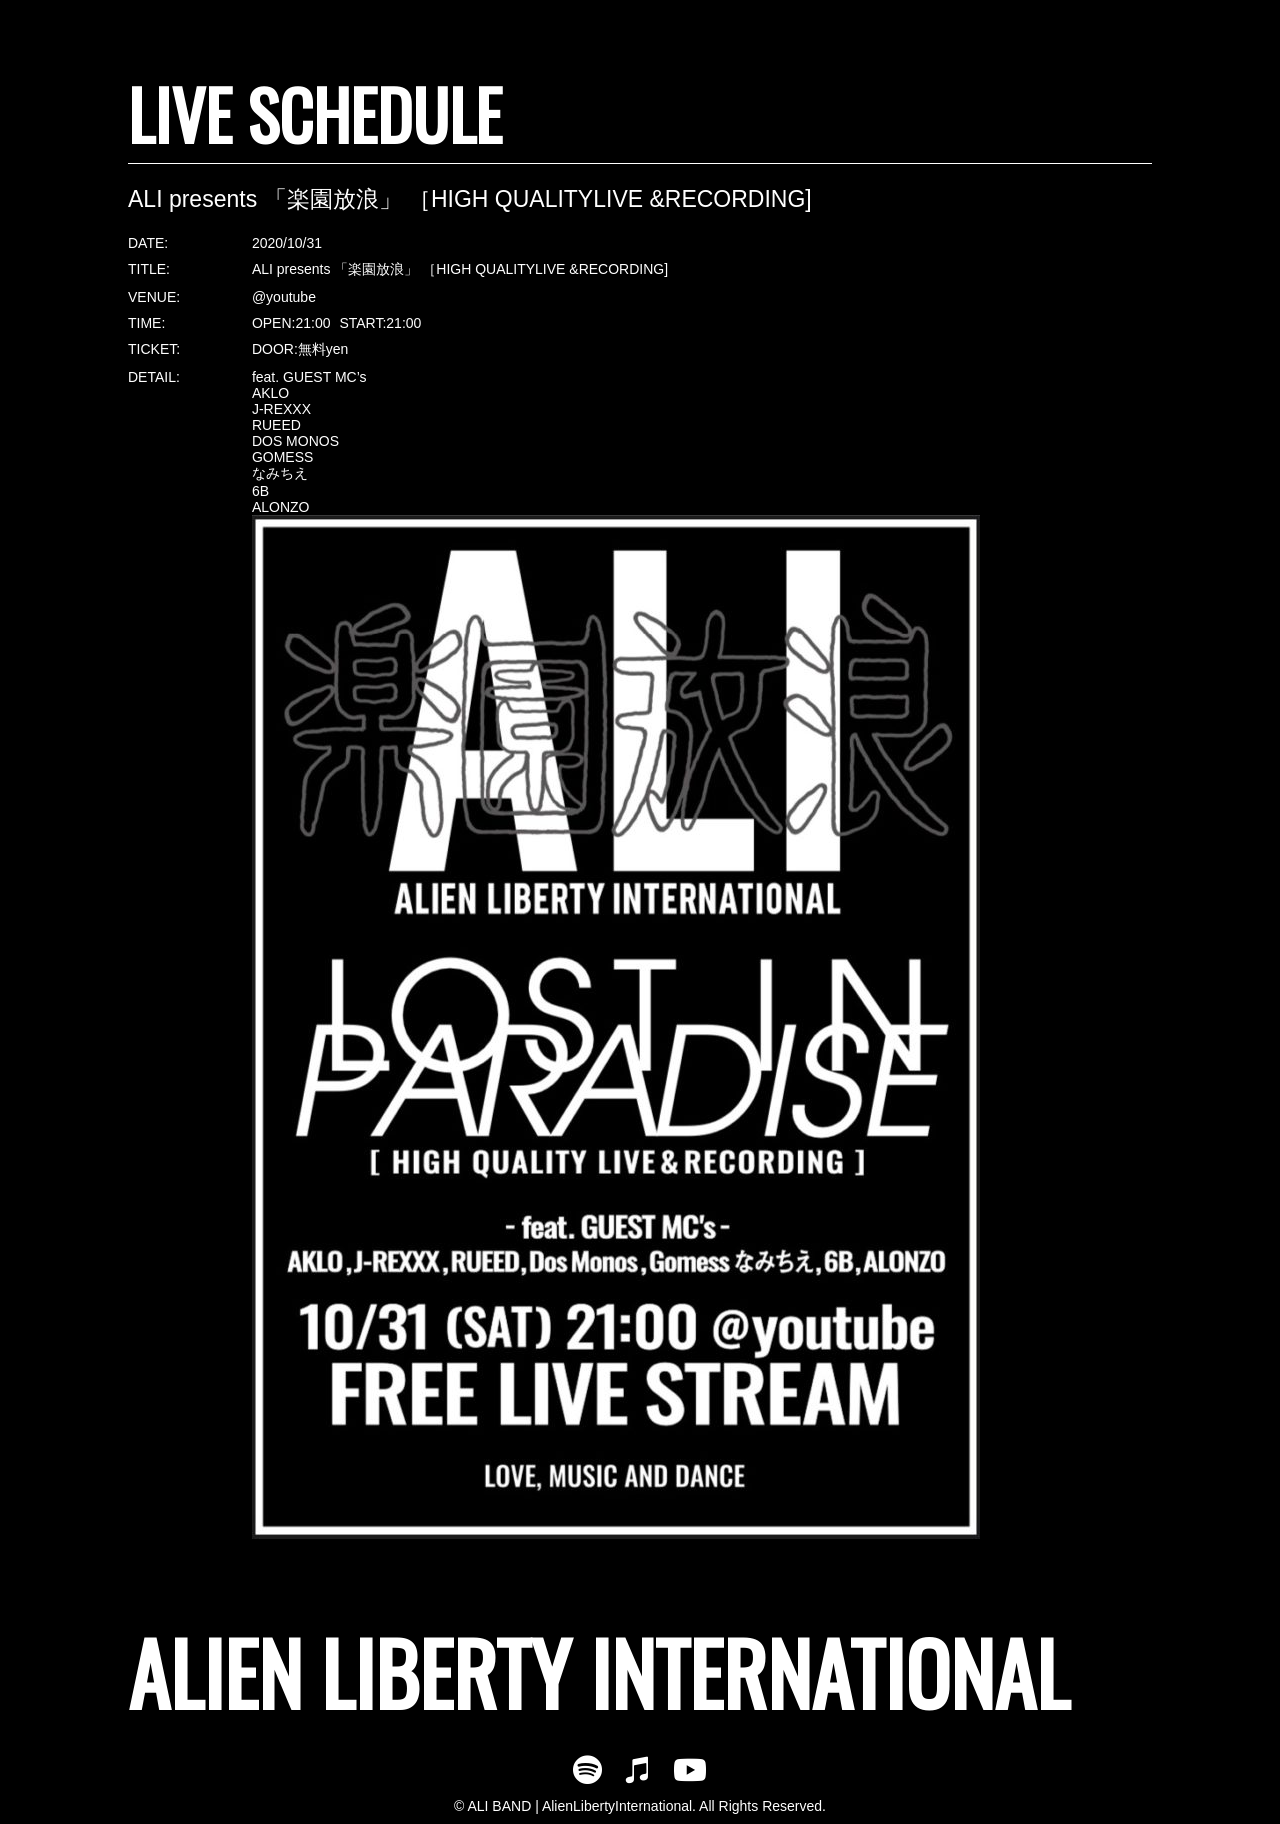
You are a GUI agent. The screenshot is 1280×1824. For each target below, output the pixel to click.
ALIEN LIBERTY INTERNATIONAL (598, 1671)
